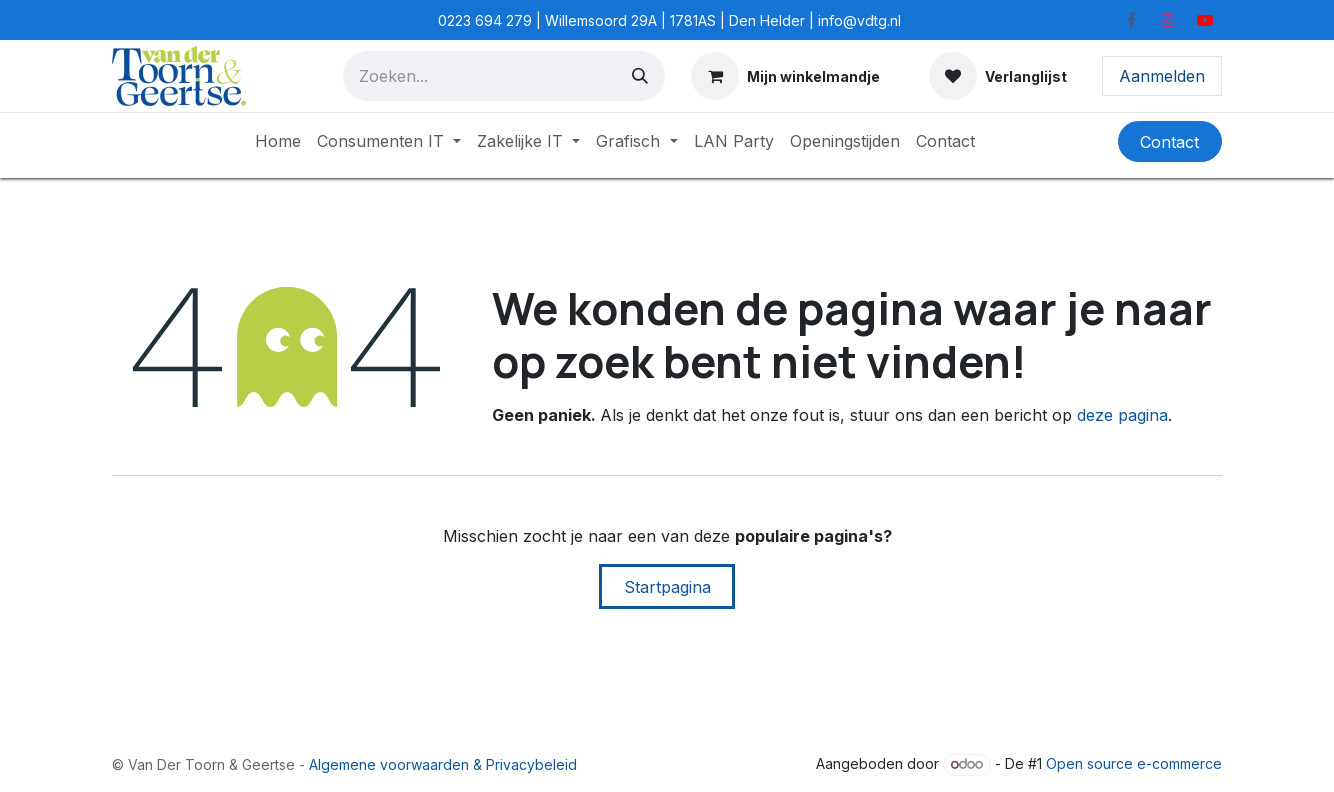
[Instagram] (1168, 20)
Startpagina (667, 587)
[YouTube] (1205, 20)
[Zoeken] (640, 76)
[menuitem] (278, 141)
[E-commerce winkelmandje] (786, 76)
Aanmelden (1162, 76)
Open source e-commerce (1134, 763)
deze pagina (1122, 415)
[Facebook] (1131, 20)
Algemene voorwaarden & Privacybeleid (443, 764)
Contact (1169, 142)
